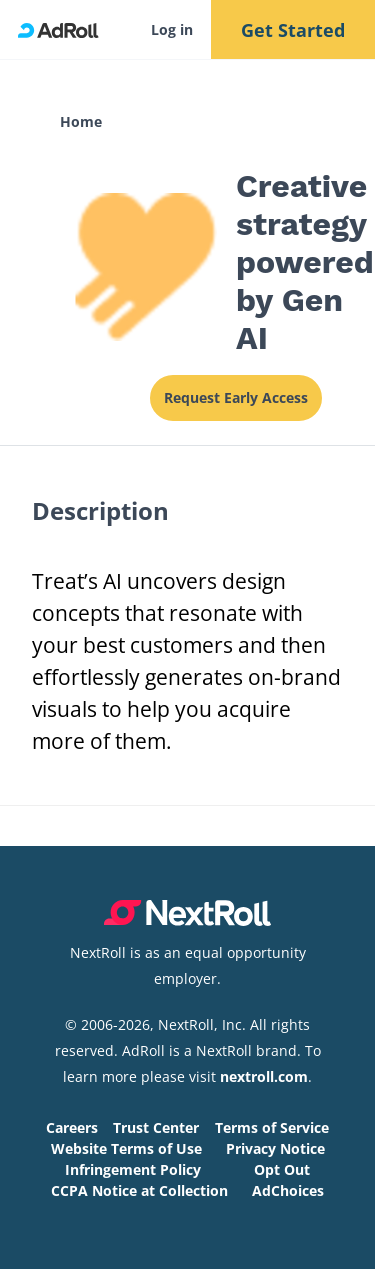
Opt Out (282, 1169)
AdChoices (288, 1190)
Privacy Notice (275, 1148)
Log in (172, 29)
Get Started (293, 30)
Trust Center (156, 1127)
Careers (72, 1127)
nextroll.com (264, 1076)
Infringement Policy (133, 1169)
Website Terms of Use (126, 1148)
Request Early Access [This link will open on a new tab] (236, 397)
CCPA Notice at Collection (139, 1190)
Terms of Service (272, 1127)
